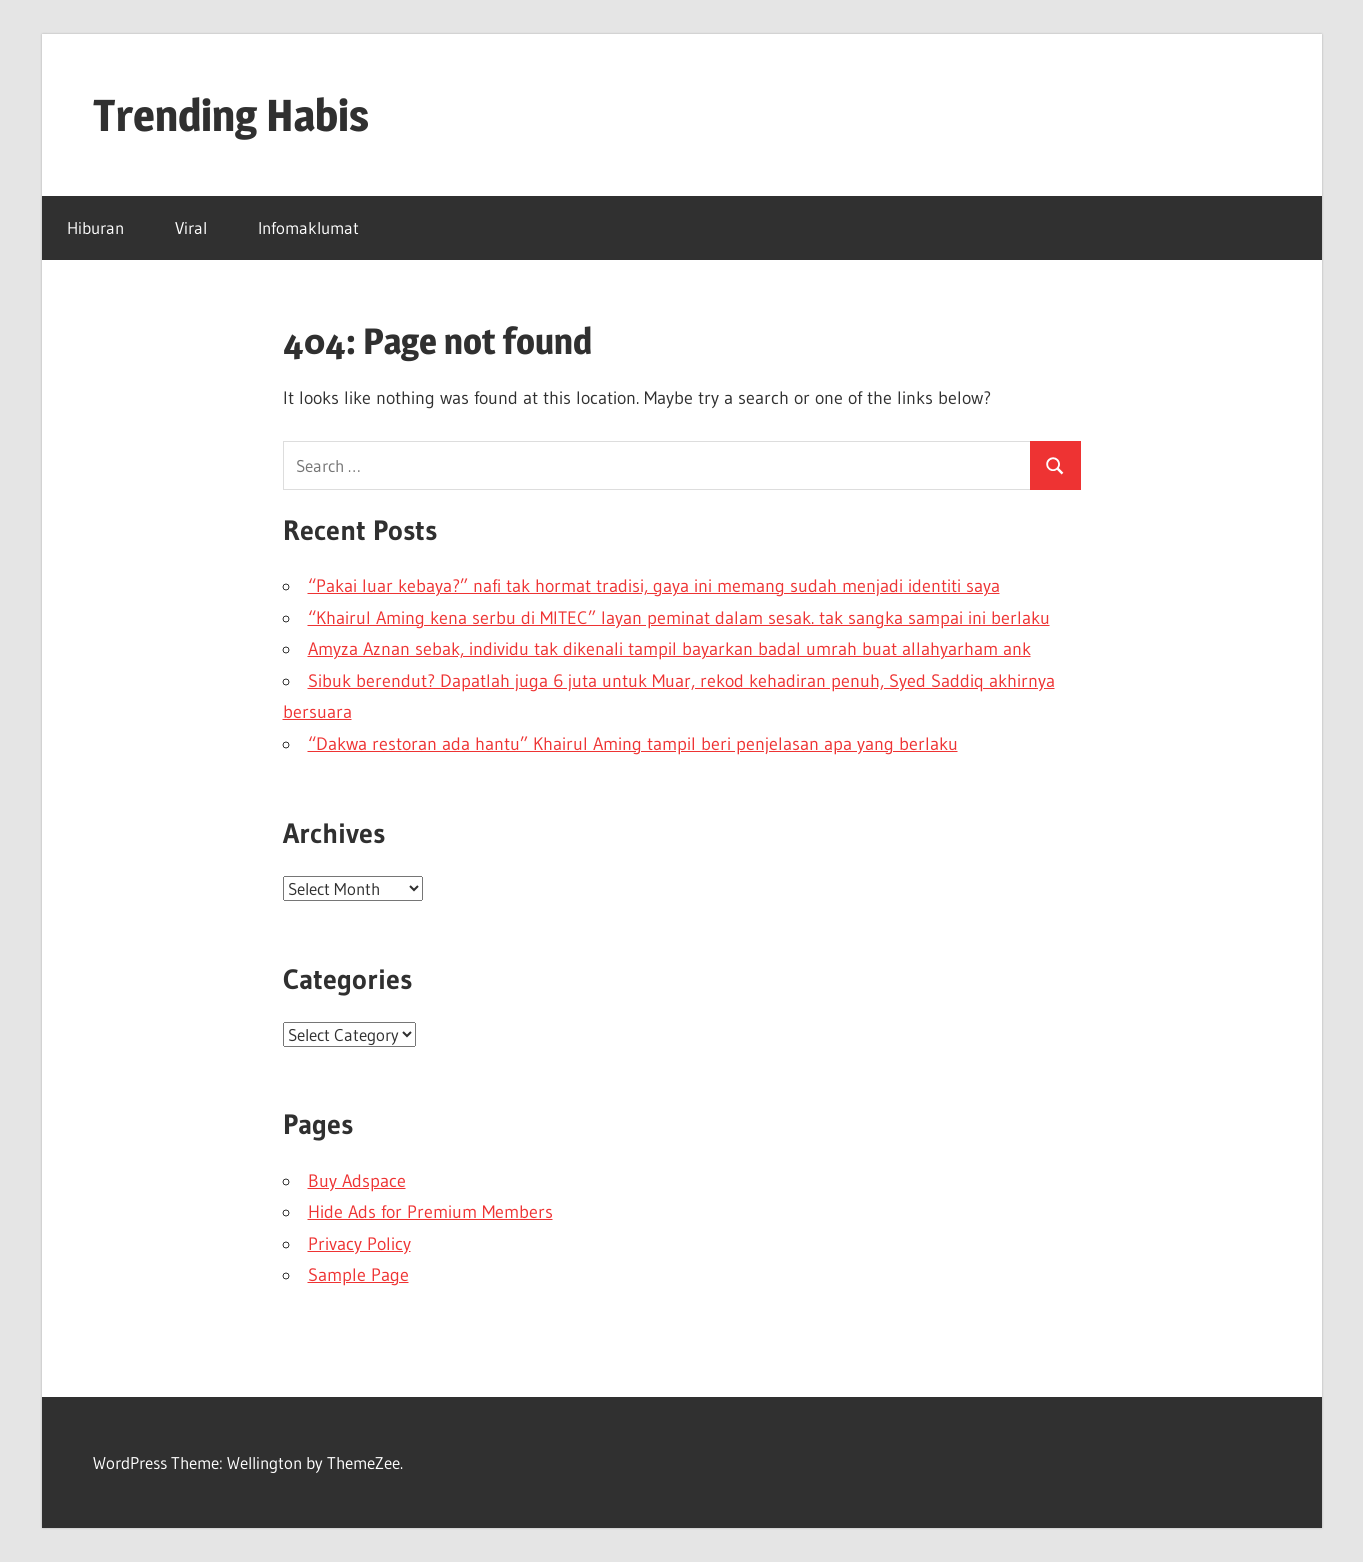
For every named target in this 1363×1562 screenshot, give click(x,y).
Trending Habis (231, 115)
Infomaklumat (308, 227)
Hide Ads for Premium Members (430, 1212)
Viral (191, 227)
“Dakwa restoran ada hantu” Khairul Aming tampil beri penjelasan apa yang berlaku (633, 744)
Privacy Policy (359, 1244)
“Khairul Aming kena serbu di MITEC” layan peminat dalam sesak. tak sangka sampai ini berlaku (679, 618)
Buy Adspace (357, 1181)
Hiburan (95, 227)
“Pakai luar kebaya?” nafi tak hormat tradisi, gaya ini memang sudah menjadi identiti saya (654, 586)
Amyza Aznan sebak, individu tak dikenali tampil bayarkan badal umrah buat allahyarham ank (669, 649)
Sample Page (358, 1275)
